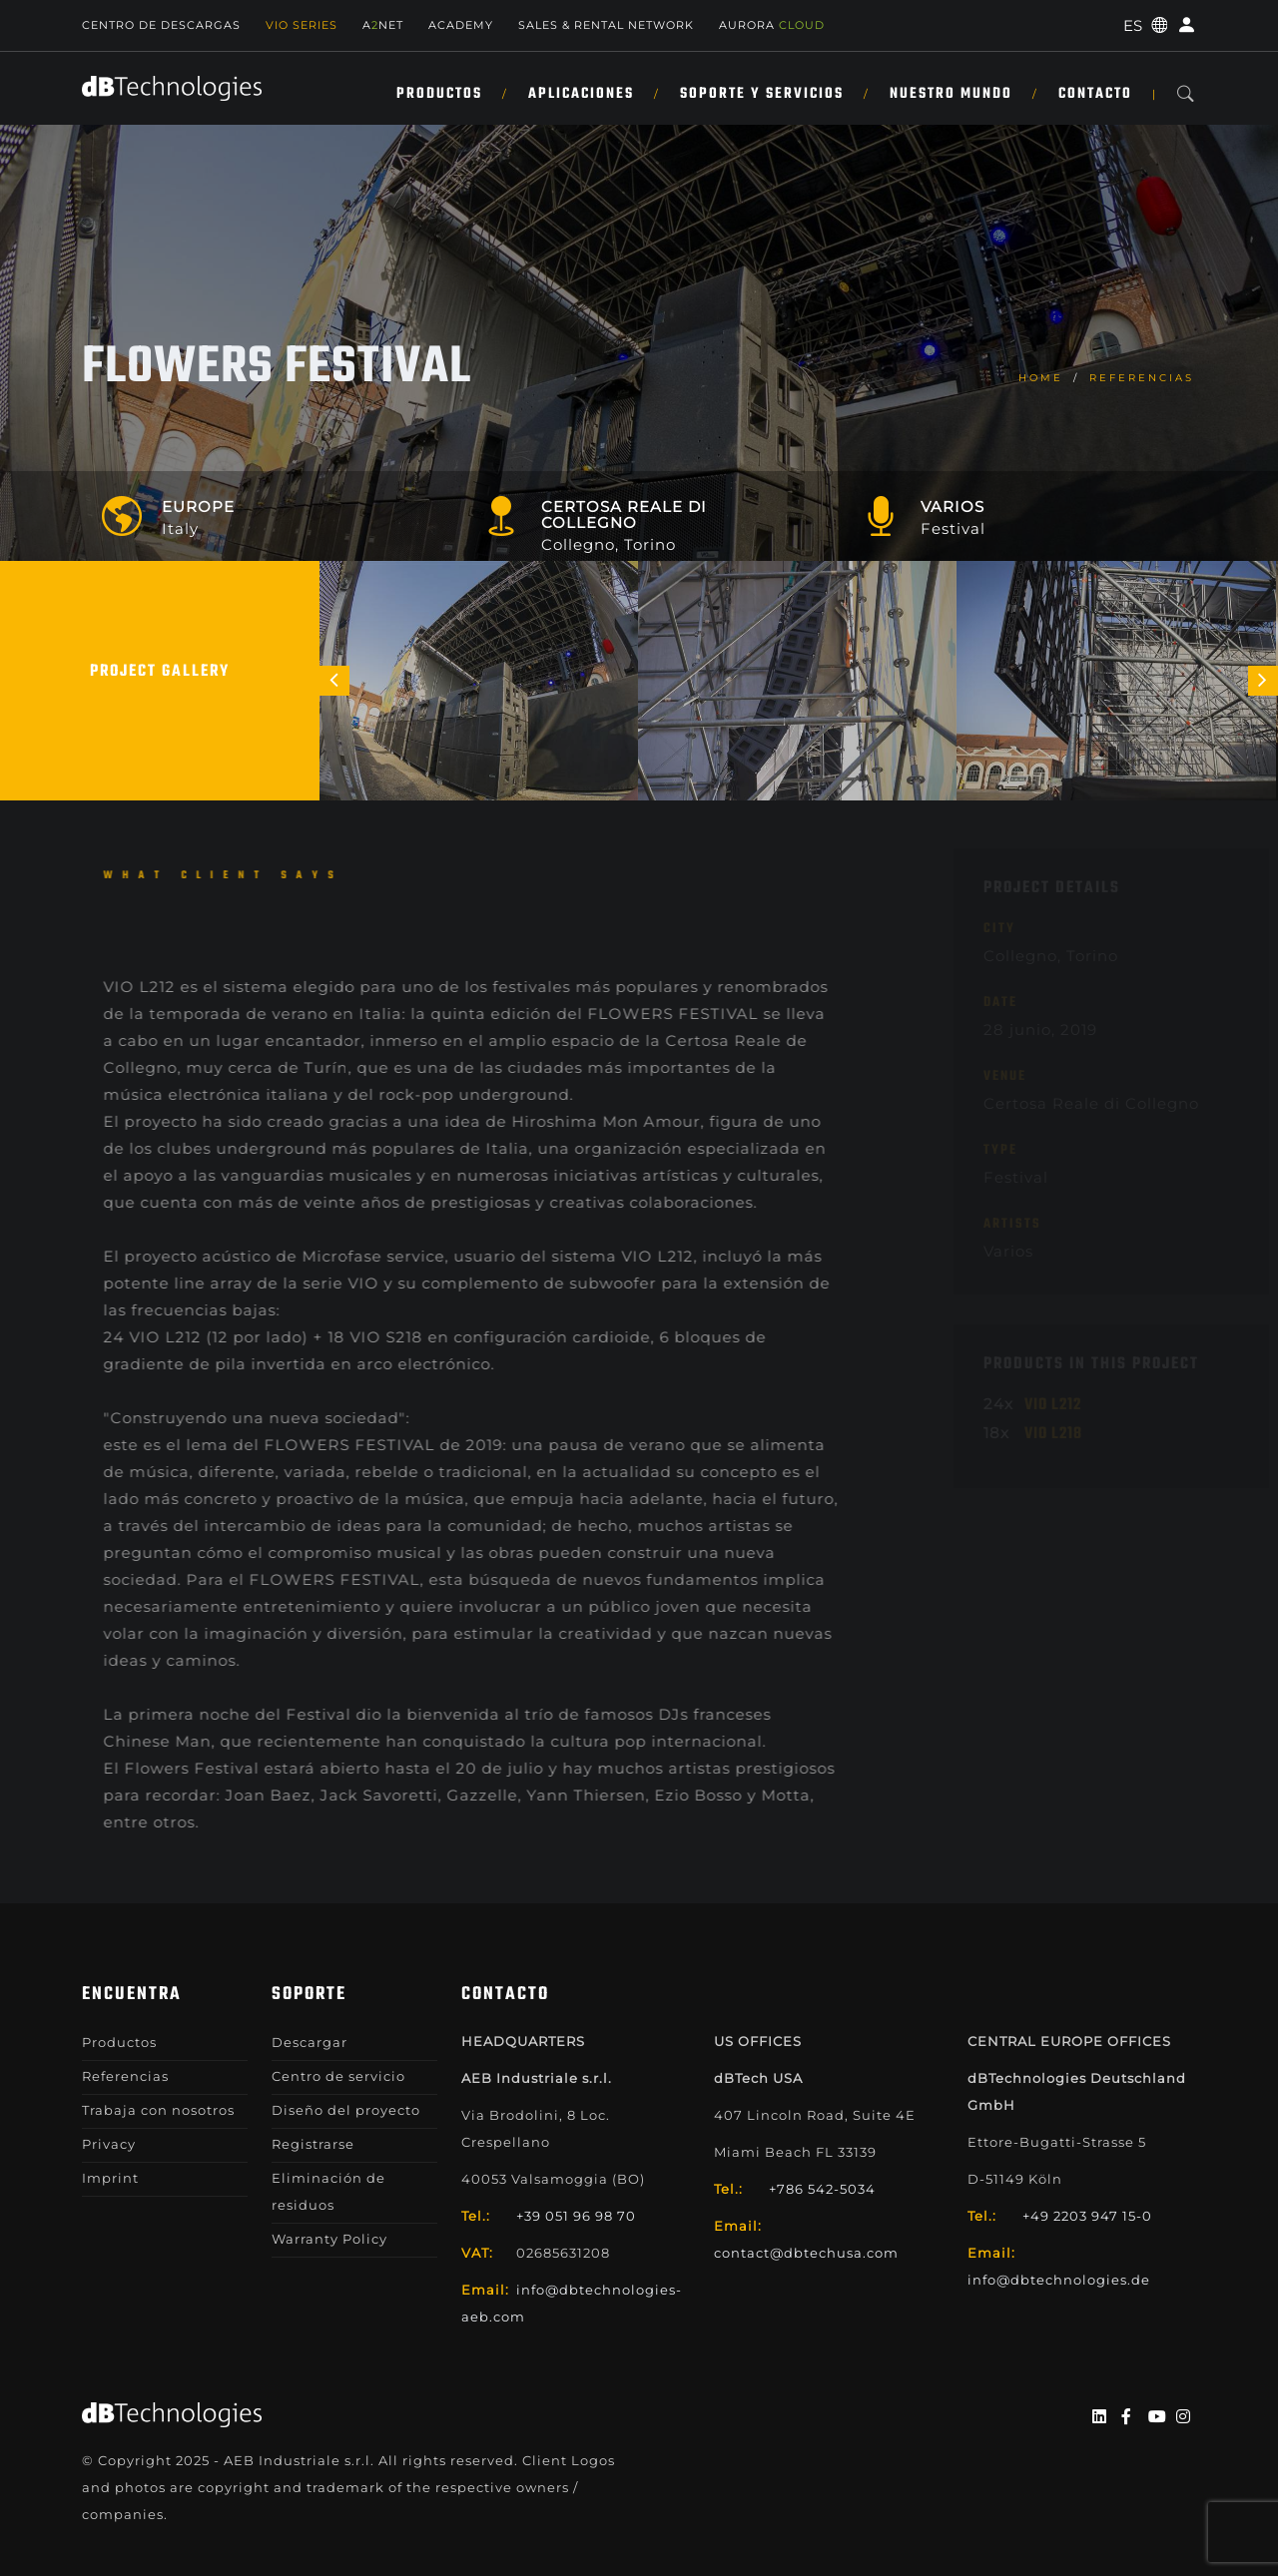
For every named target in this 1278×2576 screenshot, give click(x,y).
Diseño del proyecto (346, 2110)
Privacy (109, 2144)
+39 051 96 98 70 (576, 2216)
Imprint (110, 2178)
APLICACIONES (581, 94)
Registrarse (313, 2144)
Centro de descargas (161, 25)
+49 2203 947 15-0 (1087, 2216)
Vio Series (301, 25)
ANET (382, 25)
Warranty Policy (329, 2239)
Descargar (309, 2042)
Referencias (1141, 377)
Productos (439, 94)
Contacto (1095, 94)
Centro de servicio (338, 2076)
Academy (460, 25)
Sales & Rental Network (606, 25)
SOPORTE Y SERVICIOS (762, 94)
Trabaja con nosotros (158, 2110)
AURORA (772, 25)
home (1040, 377)
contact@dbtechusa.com (806, 2253)
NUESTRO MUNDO (951, 94)
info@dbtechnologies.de (1058, 2280)
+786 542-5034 (822, 2189)
